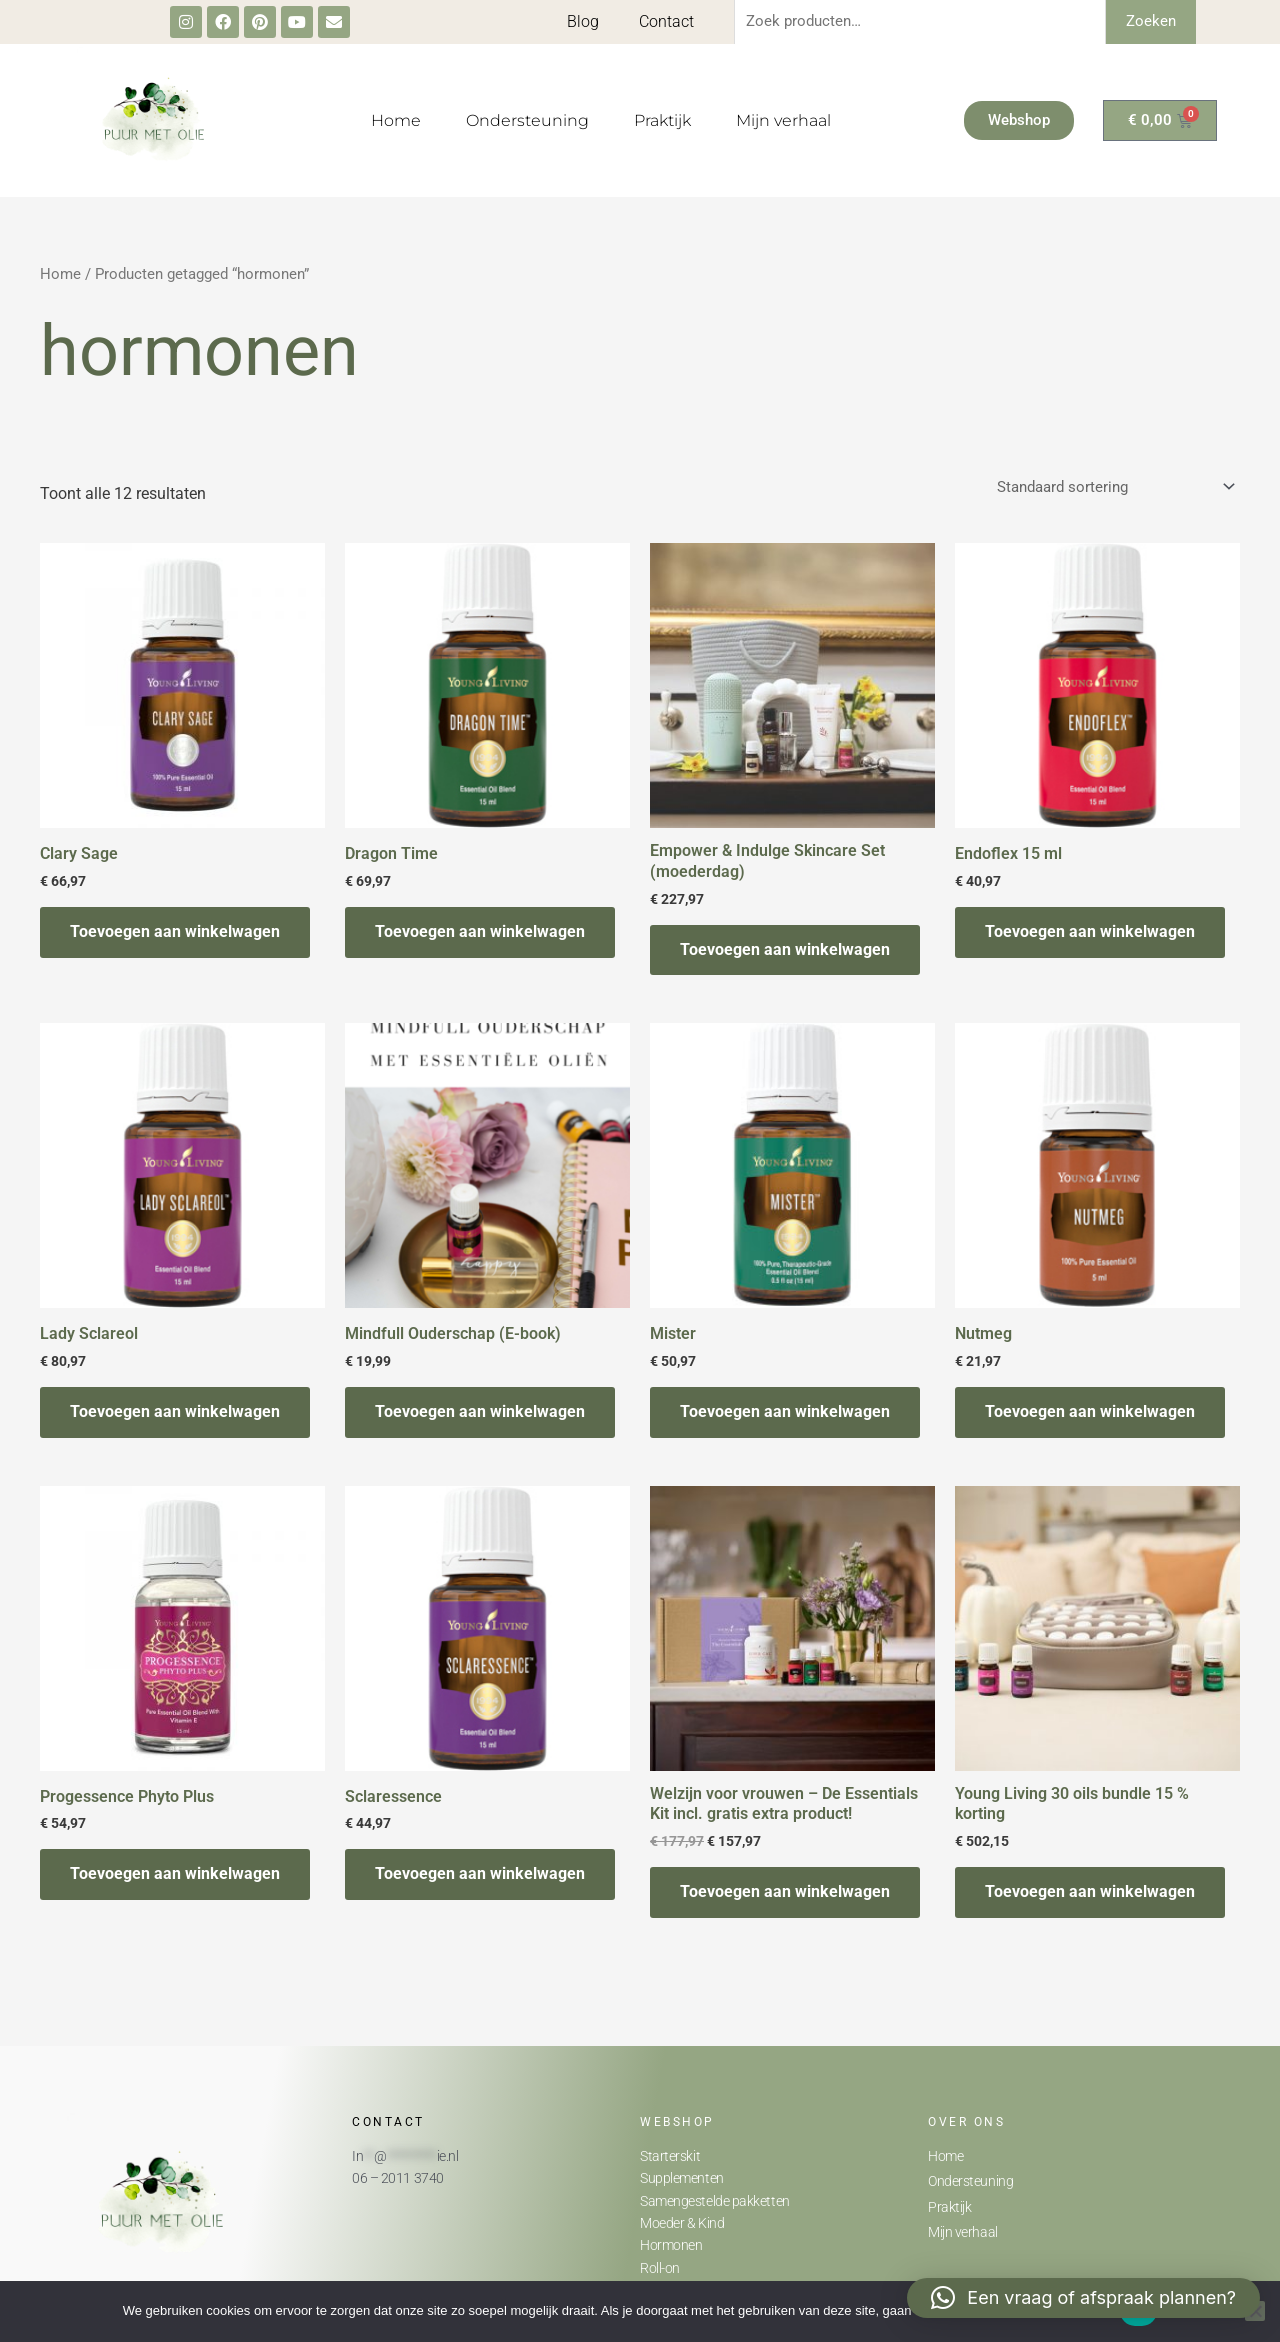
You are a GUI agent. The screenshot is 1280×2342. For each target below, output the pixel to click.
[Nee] (1255, 2311)
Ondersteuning (527, 120)
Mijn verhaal (783, 120)
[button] (1083, 2298)
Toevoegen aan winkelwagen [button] (175, 931)
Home (396, 120)
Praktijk (662, 120)
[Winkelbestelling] (1114, 486)
